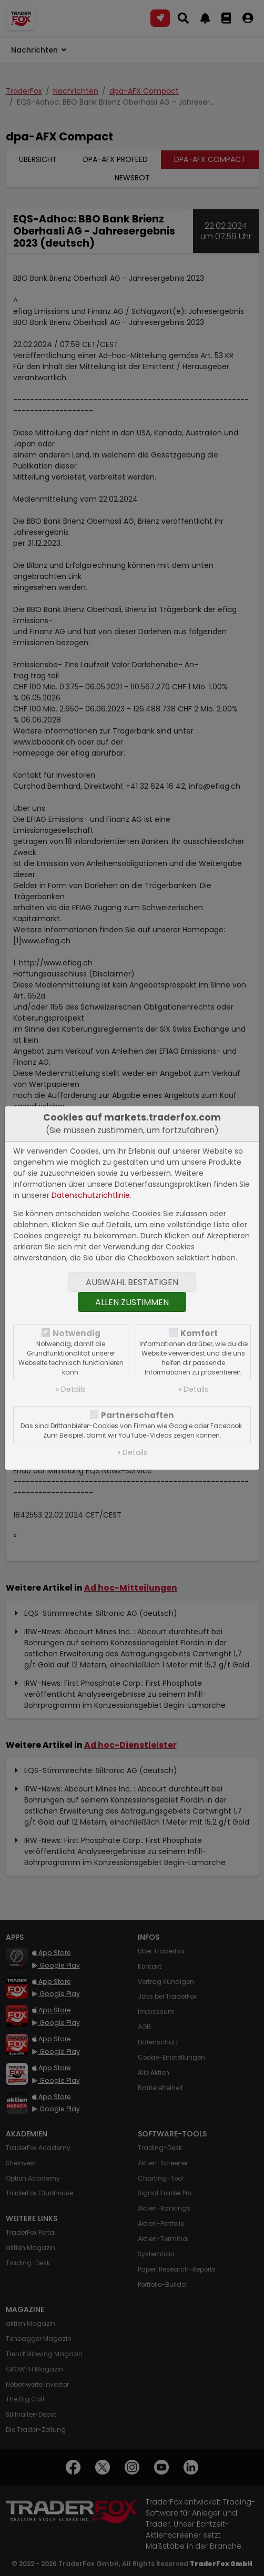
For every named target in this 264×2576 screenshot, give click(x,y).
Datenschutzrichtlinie (91, 1195)
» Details (71, 1389)
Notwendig (76, 1333)
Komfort (199, 1333)
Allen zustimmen (132, 1302)
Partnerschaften (137, 1415)
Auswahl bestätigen (132, 1282)
